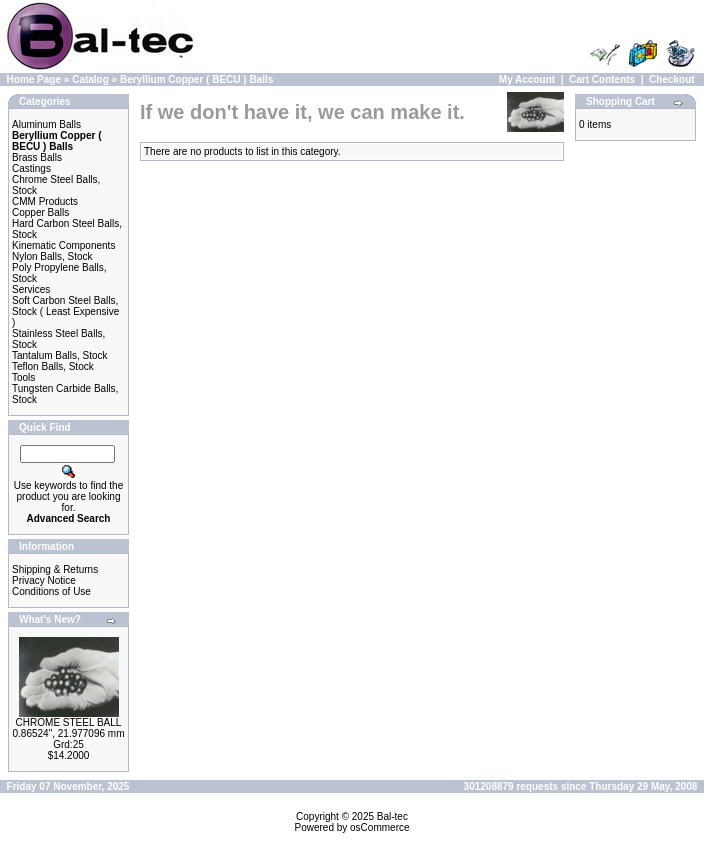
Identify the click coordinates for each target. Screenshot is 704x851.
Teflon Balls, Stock (53, 366)
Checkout (672, 79)
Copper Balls (40, 212)
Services (31, 289)
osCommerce (379, 827)
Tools (23, 377)
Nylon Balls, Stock (52, 256)
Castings (31, 168)
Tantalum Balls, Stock (60, 355)
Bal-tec (392, 816)
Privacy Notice (44, 580)
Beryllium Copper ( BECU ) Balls (196, 79)
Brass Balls (37, 157)
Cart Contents (602, 79)
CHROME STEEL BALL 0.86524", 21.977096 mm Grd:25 (69, 733)
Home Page (34, 79)
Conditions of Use (51, 591)
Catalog (90, 79)
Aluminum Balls (46, 124)
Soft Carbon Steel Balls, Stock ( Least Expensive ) (65, 311)
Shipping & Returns (55, 569)
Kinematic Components (63, 245)
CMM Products (45, 201)
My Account (527, 79)
